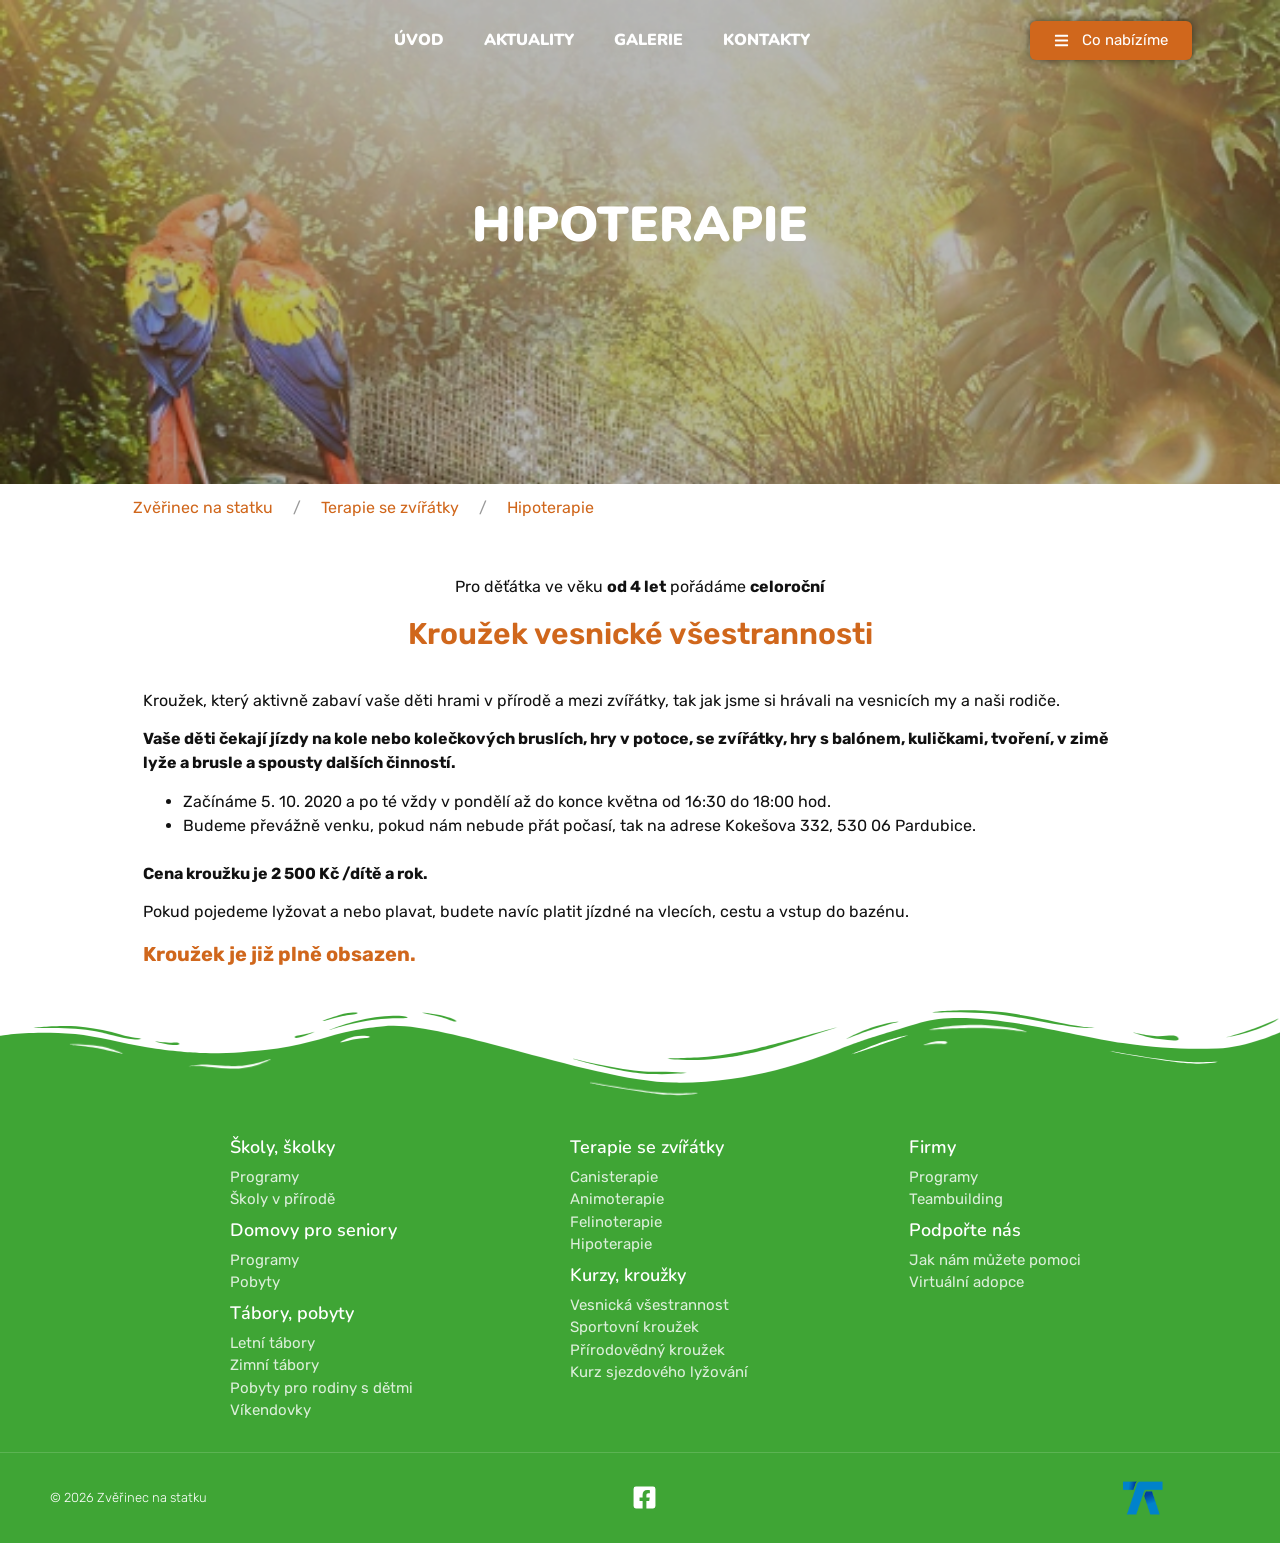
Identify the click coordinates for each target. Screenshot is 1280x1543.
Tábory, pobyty (292, 1313)
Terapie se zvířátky (390, 507)
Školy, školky (282, 1147)
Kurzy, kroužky (628, 1275)
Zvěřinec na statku (203, 507)
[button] (1111, 40)
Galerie (648, 40)
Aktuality (529, 40)
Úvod (419, 40)
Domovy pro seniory (313, 1230)
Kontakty (766, 40)
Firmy (932, 1147)
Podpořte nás (965, 1230)
